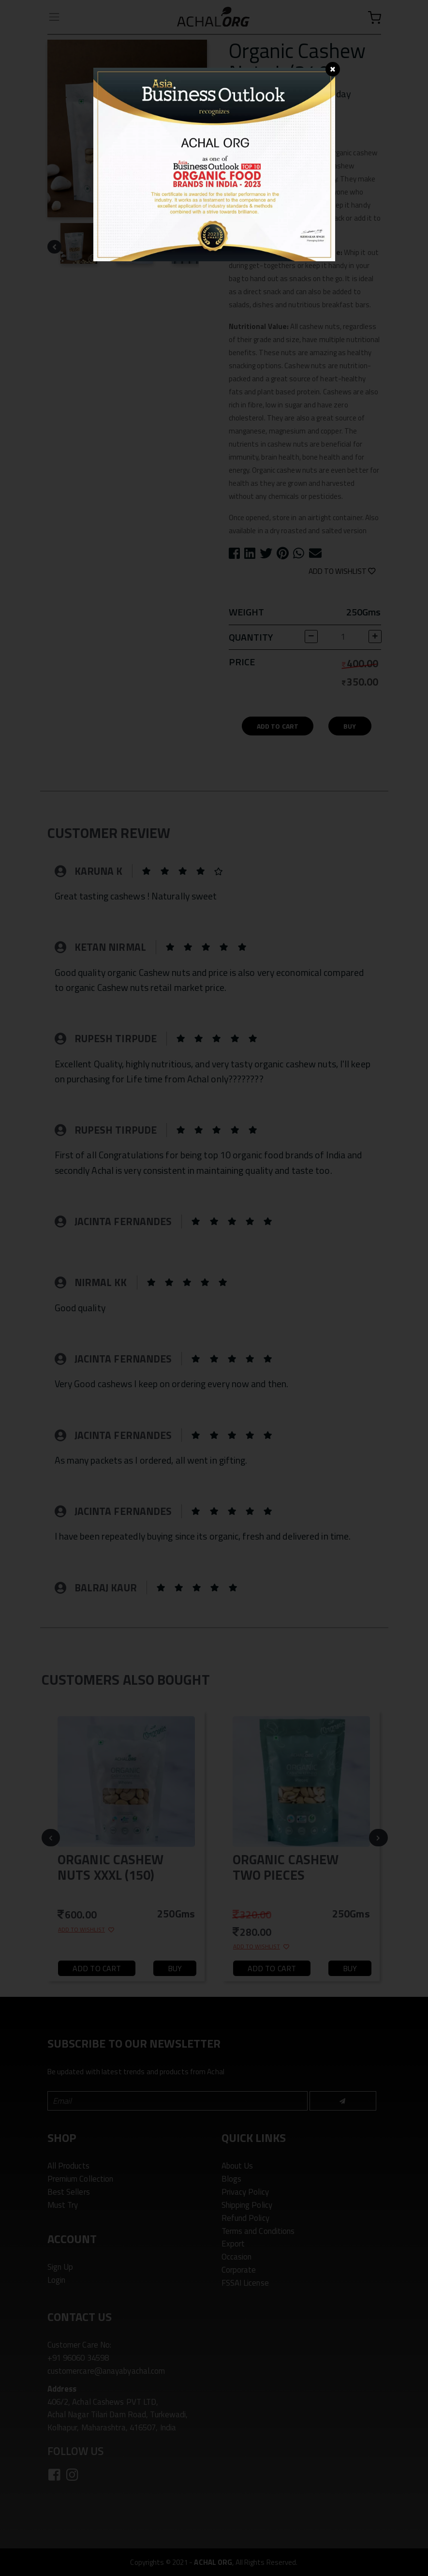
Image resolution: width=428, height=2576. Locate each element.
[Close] (332, 69)
